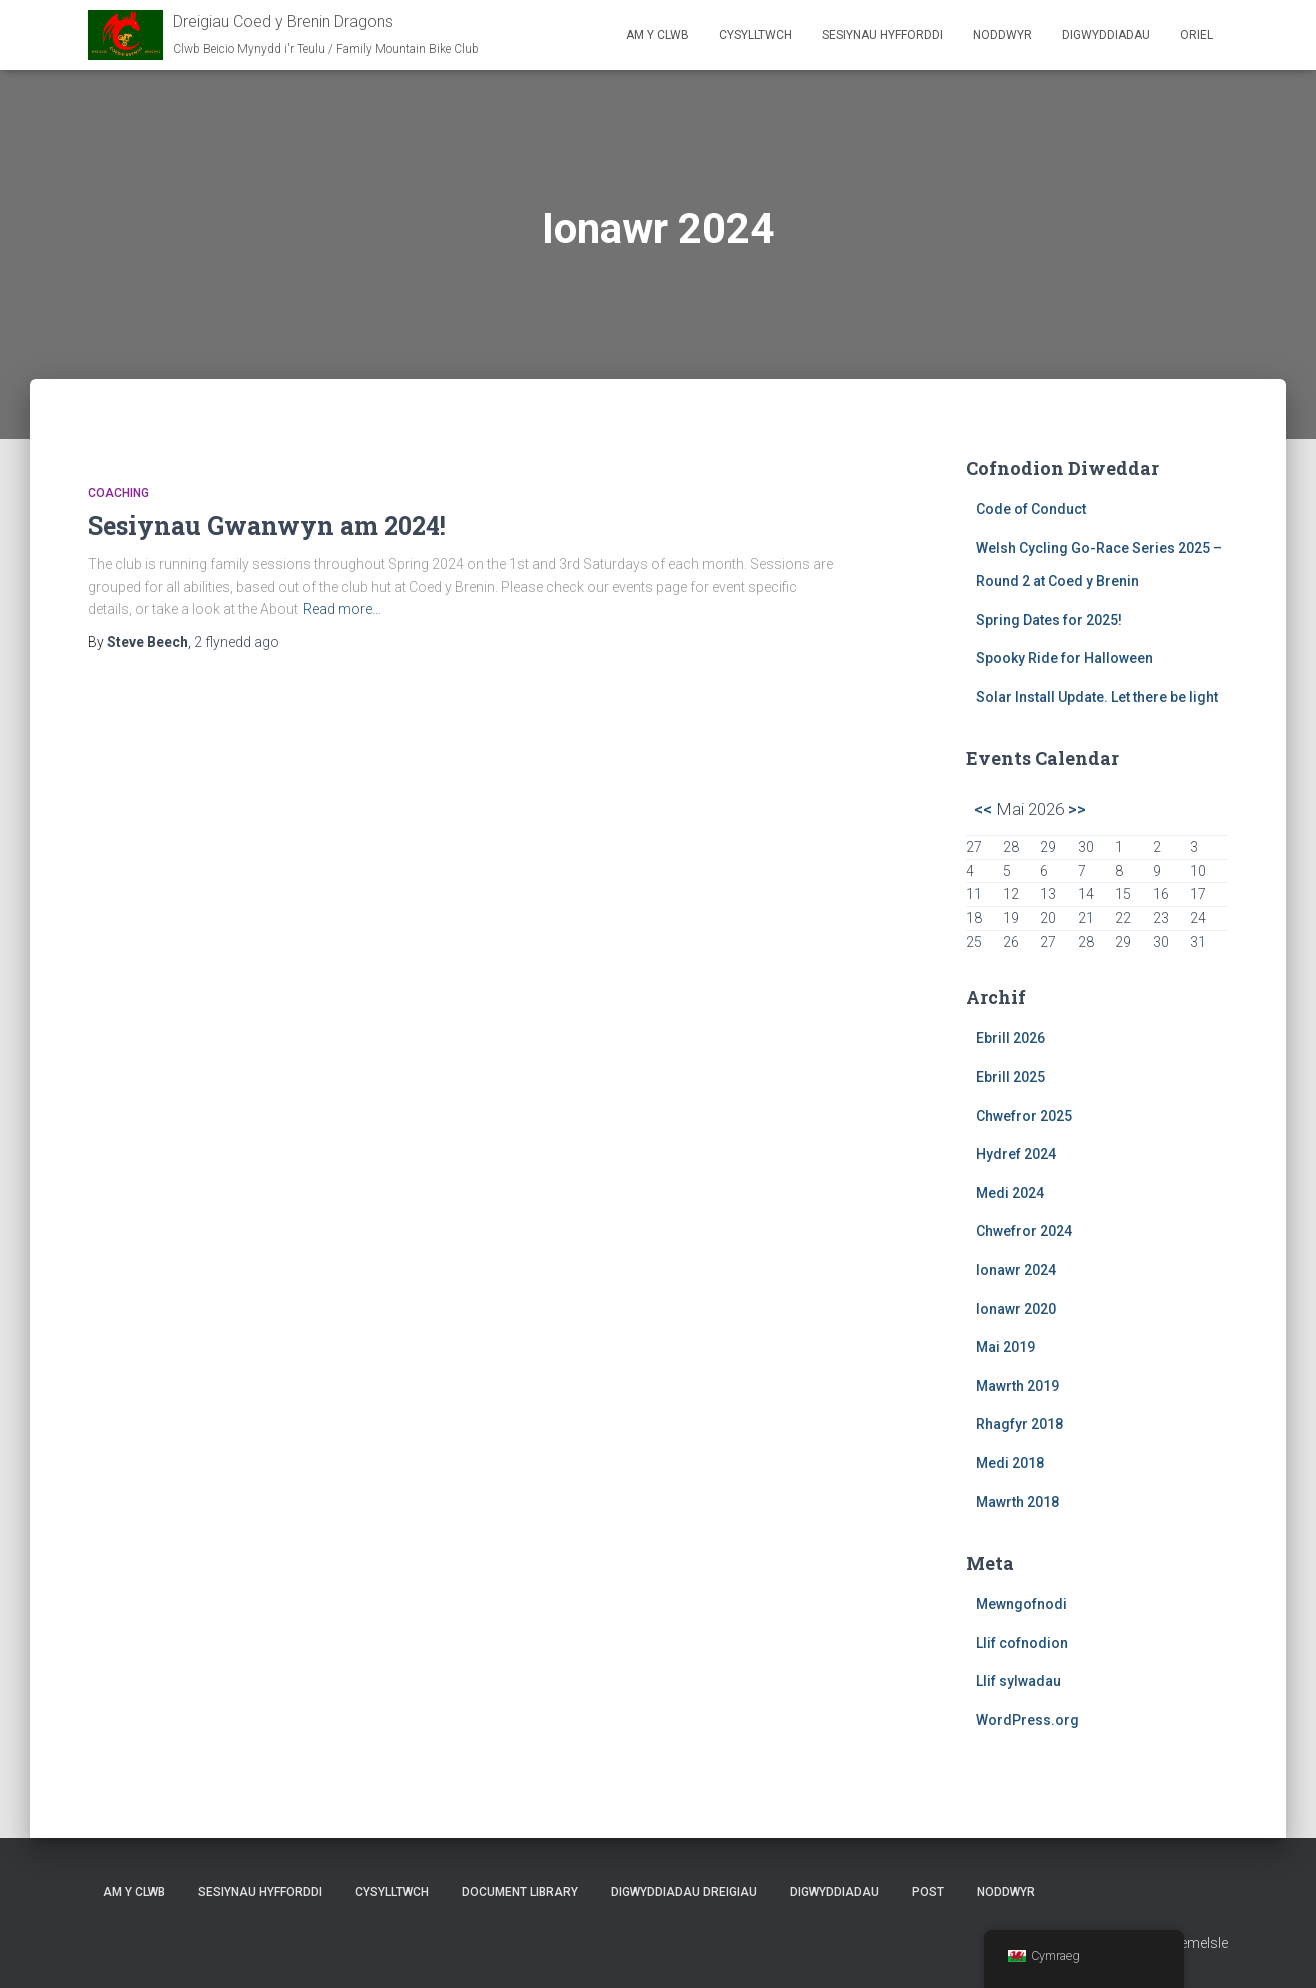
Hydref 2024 (1016, 1154)
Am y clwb (657, 35)
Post (928, 1892)
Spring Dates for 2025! (1049, 620)
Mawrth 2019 (1017, 1386)
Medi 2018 (1010, 1463)
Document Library (520, 1892)
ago (236, 642)
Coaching (118, 493)
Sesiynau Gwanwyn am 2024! (267, 525)
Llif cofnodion (1022, 1643)
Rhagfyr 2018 (1019, 1424)
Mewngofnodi (1021, 1604)
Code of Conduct (1031, 509)
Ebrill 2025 (1010, 1077)
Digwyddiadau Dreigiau (684, 1892)
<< (983, 809)
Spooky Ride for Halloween (1064, 658)
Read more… (342, 609)
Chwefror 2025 (1024, 1116)
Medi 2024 (1010, 1193)
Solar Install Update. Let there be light (1097, 697)
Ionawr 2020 (1016, 1309)
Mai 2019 (1005, 1347)
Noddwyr (1002, 35)
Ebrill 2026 (1010, 1038)
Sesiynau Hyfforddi (882, 35)
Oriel (1196, 35)
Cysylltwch (755, 35)
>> (1077, 809)
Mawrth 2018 (1017, 1502)
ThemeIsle (1195, 1943)
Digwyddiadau (1106, 35)
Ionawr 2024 (1016, 1270)
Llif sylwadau (1018, 1681)
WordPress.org (1027, 1720)
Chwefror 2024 (1024, 1231)
